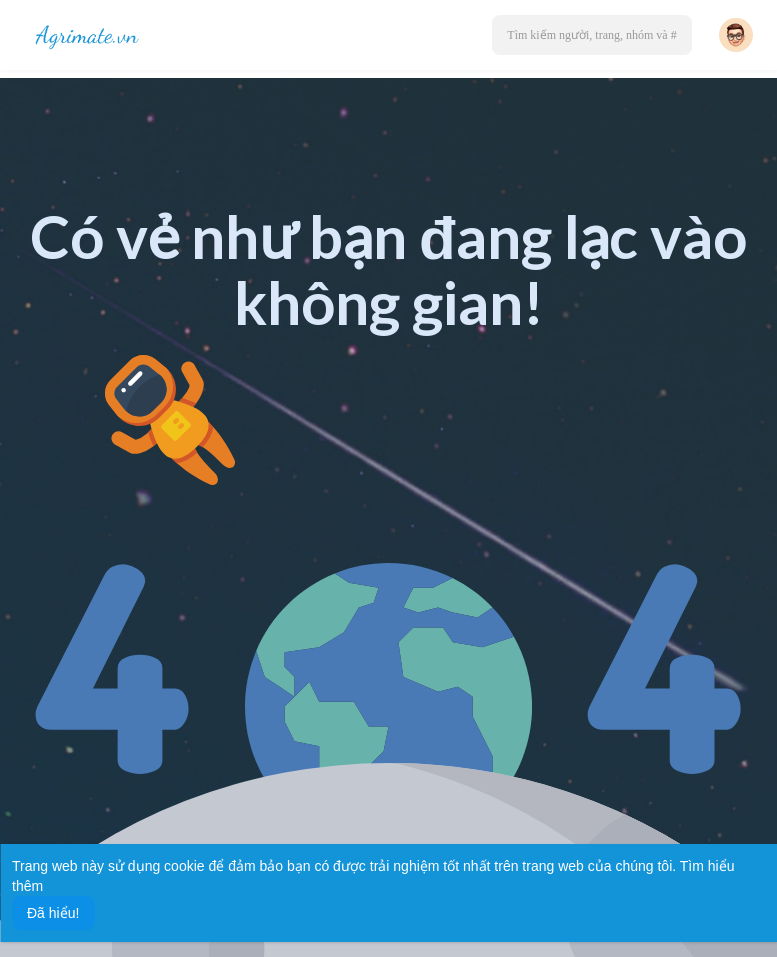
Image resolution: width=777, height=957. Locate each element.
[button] (592, 35)
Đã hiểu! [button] (53, 913)
